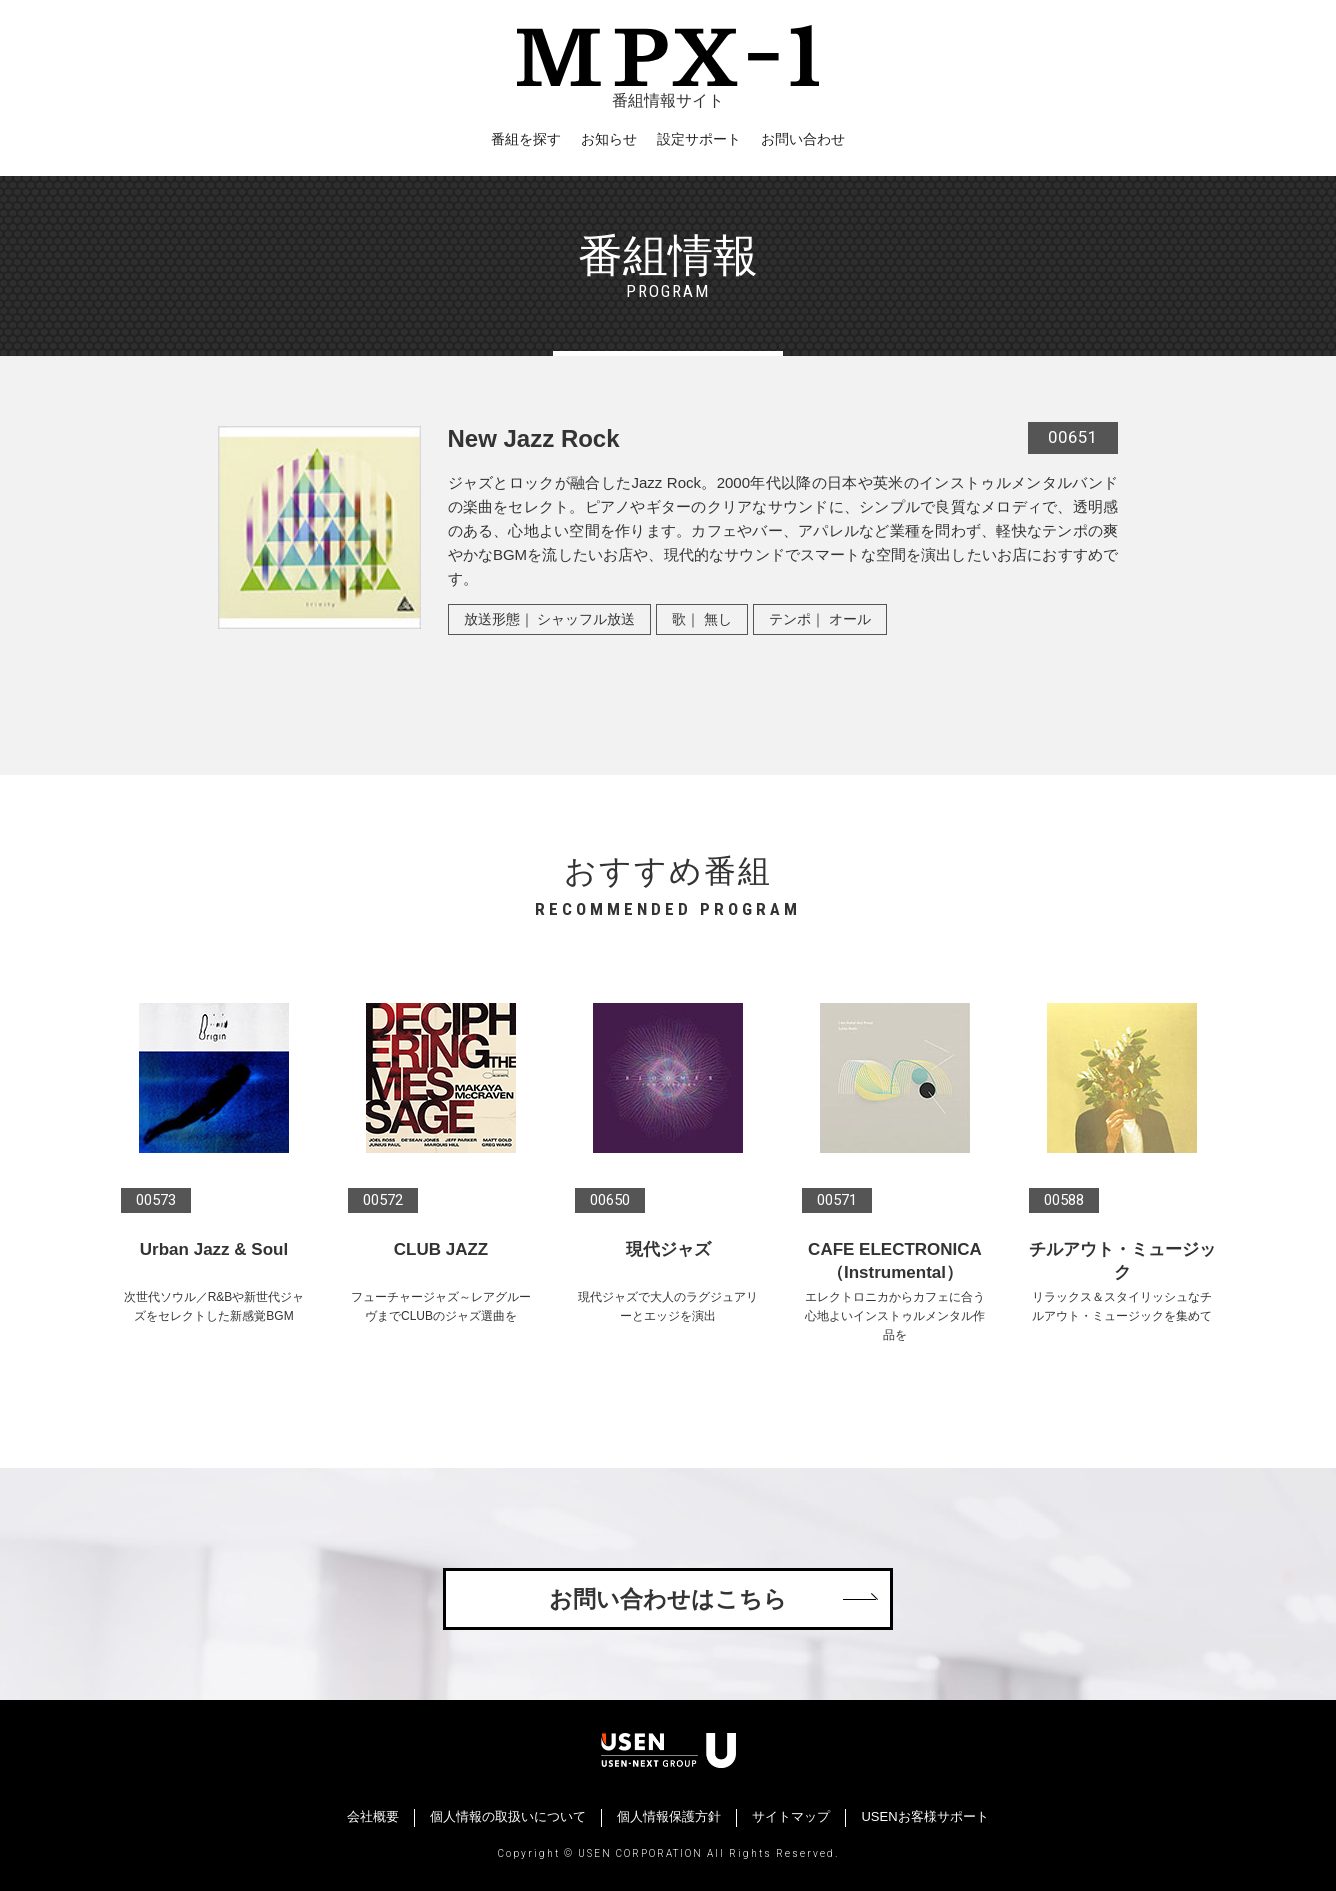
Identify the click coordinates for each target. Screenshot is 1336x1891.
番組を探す (526, 139)
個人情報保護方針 (669, 1816)
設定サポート (699, 139)
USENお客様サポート (924, 1816)
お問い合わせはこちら (668, 1599)
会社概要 (373, 1816)
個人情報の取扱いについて (508, 1816)
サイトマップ (791, 1816)
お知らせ (609, 139)
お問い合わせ (803, 139)
